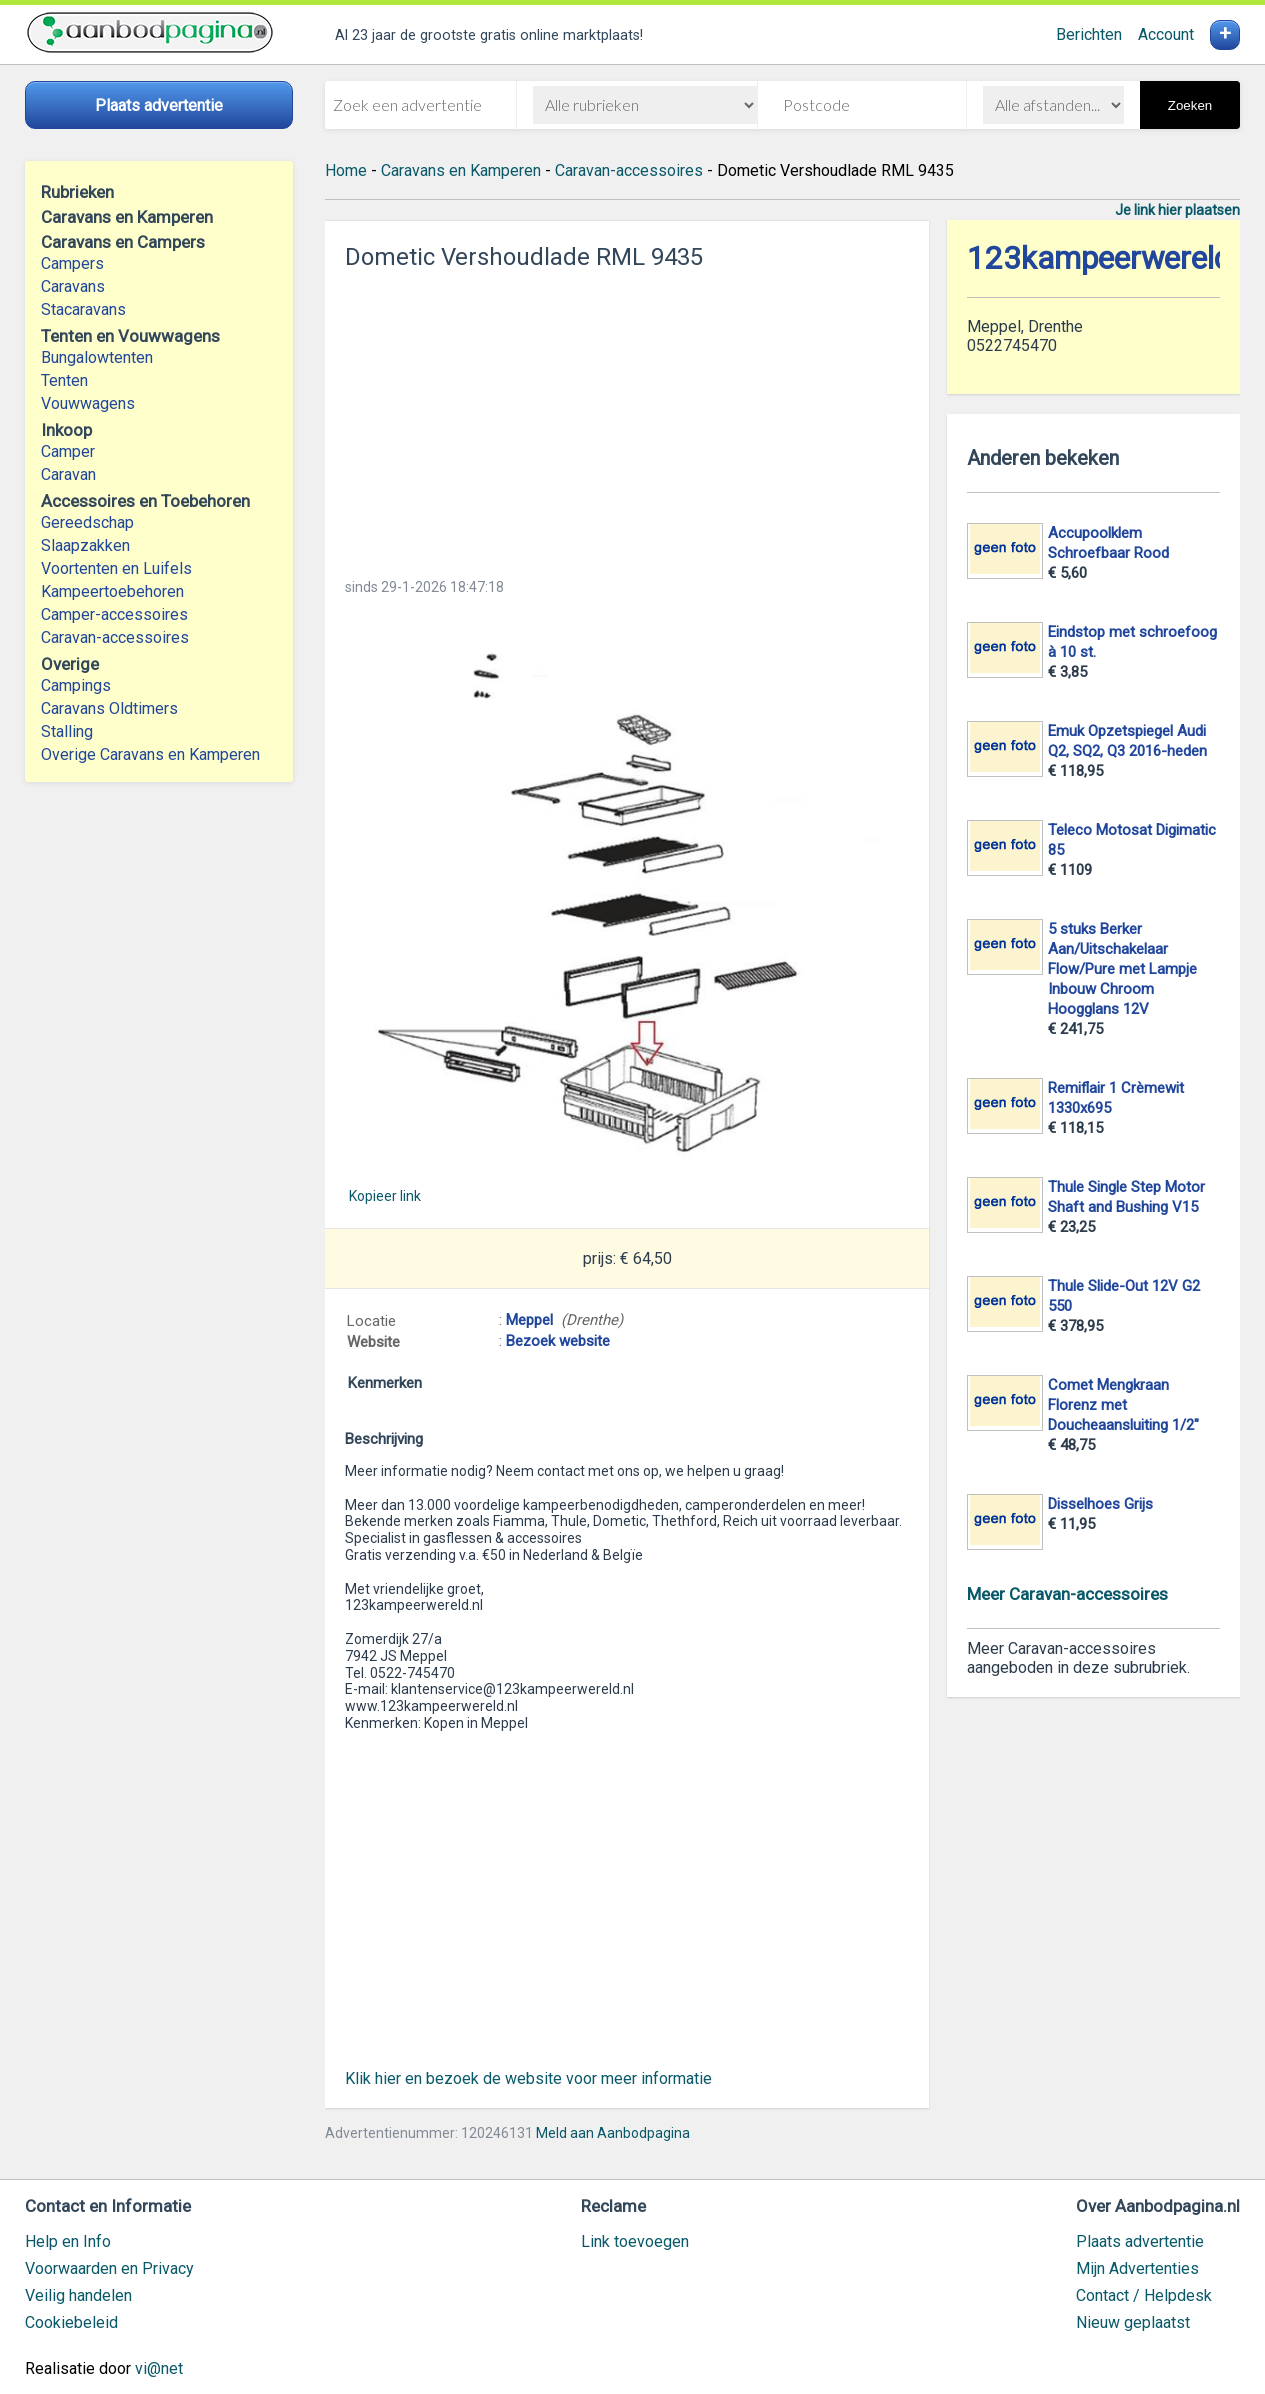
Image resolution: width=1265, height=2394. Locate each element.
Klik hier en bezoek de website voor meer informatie (528, 2078)
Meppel (529, 1320)
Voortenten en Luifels (116, 568)
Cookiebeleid (71, 2322)
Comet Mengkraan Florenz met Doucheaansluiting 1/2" (1123, 1405)
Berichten (1089, 34)
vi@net (159, 2368)
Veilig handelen (78, 2295)
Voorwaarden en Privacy (109, 2268)
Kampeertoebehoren (112, 591)
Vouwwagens (88, 403)
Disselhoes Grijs (1100, 1504)
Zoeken (1190, 105)
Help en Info (68, 2241)
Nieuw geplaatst (1133, 2322)
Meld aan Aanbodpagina (613, 2133)
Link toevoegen (635, 2241)
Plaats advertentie (1140, 2241)
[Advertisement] (627, 418)
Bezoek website (558, 1341)
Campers (72, 263)
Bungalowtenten (97, 357)
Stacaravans (83, 309)
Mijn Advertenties (1137, 2268)
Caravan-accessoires (115, 637)
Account (1166, 34)
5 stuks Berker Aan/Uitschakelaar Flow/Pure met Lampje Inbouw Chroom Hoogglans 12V (1122, 969)
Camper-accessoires (114, 614)
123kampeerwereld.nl (1115, 258)
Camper (68, 451)
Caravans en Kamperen (461, 170)
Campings (76, 685)
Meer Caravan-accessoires (1067, 1594)
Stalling (67, 731)
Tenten (64, 380)
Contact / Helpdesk (1144, 2295)
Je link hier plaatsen (1177, 210)
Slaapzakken (85, 545)
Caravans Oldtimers (109, 708)
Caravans (73, 286)
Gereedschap (87, 522)
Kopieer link (385, 1196)
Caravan (68, 474)
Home (346, 170)
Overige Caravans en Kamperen (150, 754)
